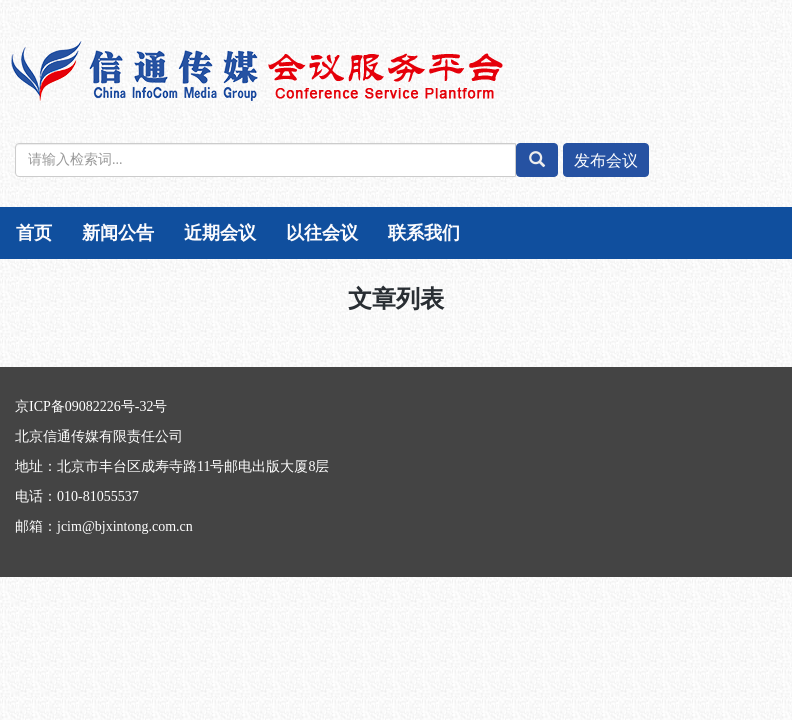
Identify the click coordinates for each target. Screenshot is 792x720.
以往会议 (322, 233)
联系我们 (424, 233)
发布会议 (606, 160)
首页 (34, 233)
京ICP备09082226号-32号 (91, 406)
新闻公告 (118, 233)
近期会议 (220, 233)
